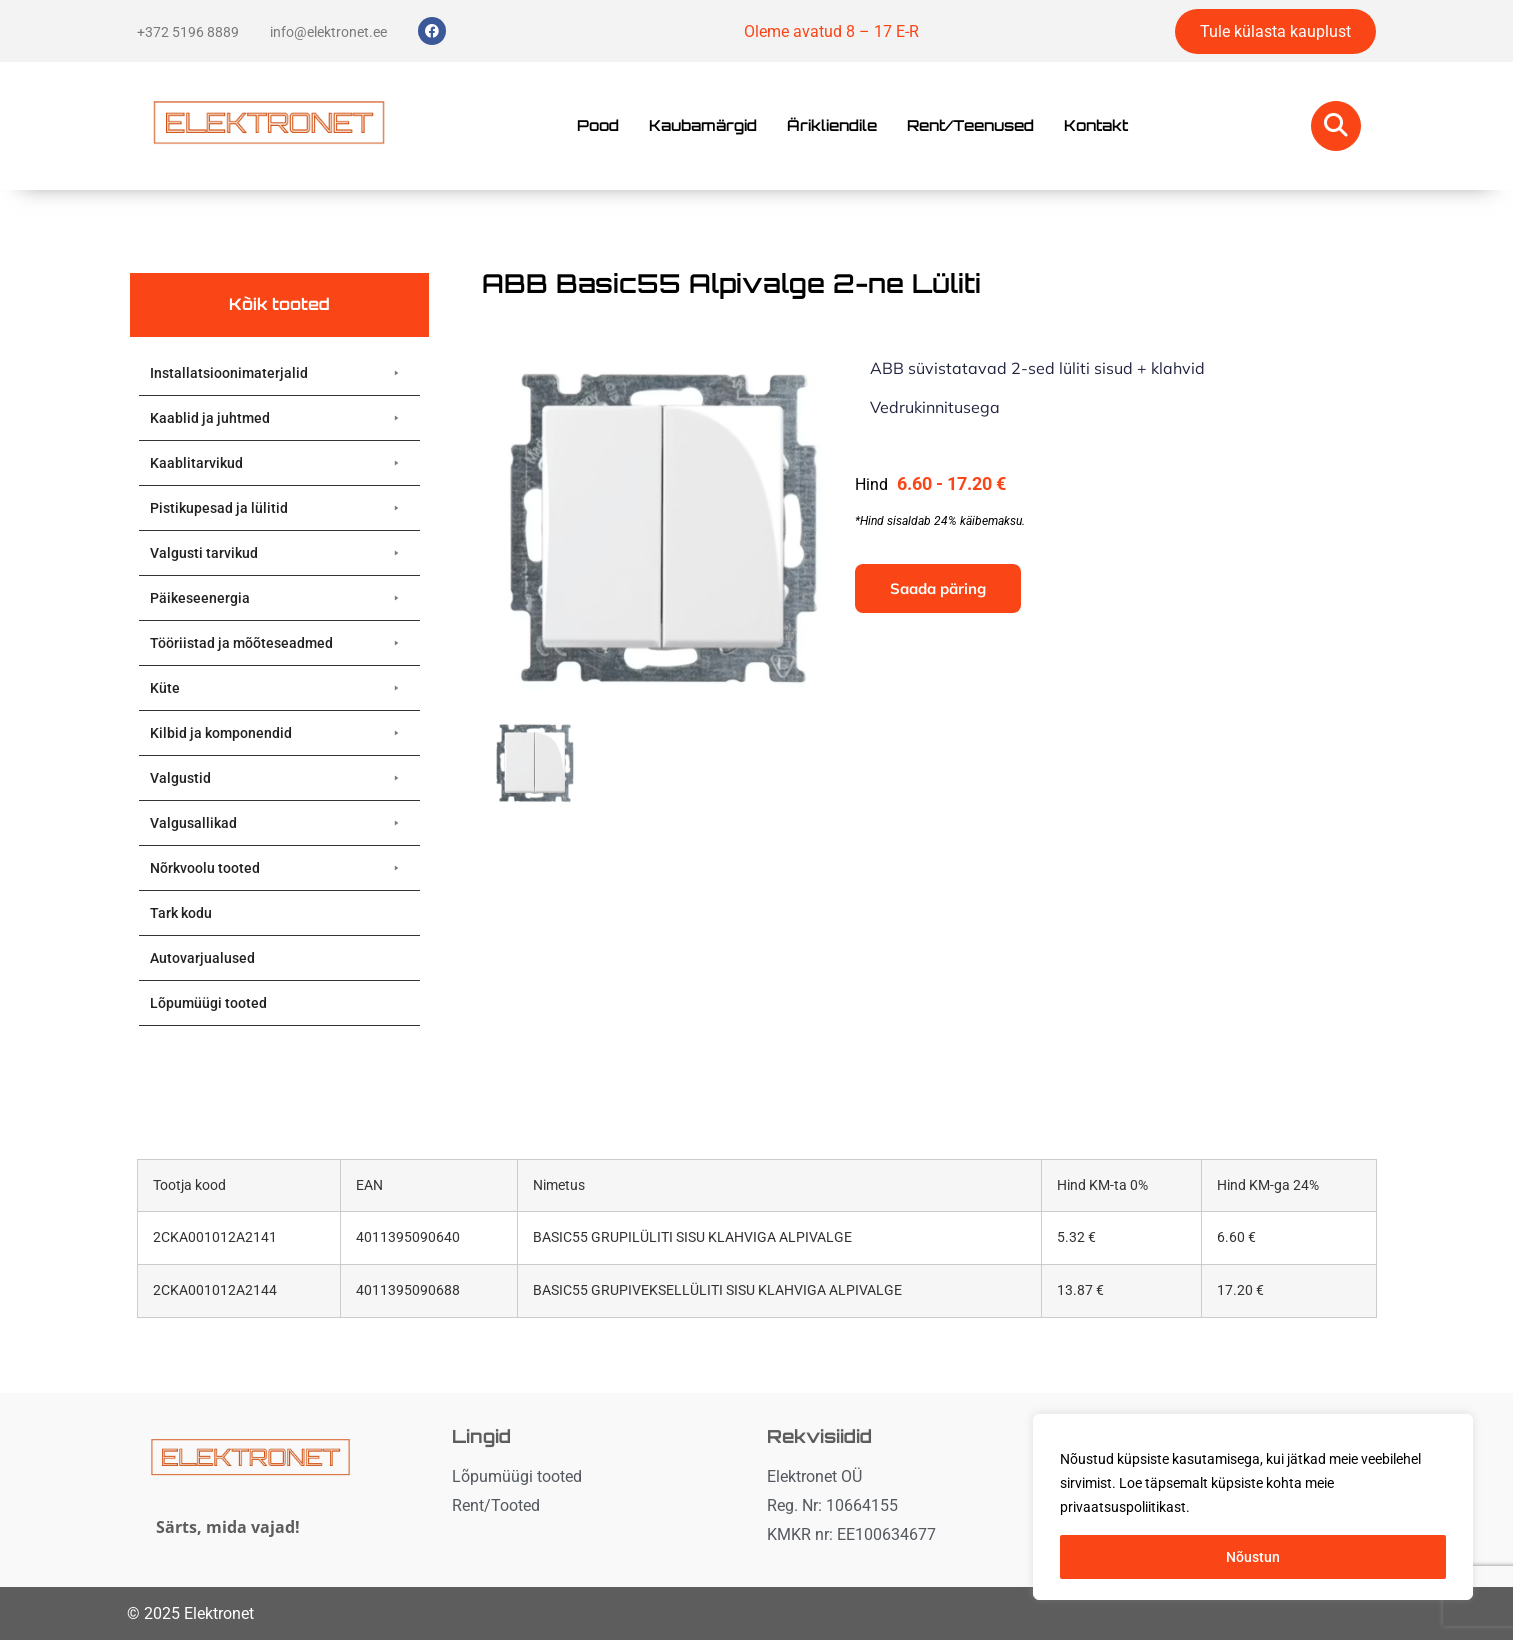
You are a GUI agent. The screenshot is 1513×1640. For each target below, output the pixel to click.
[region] (1253, 1507)
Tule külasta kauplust (1275, 31)
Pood (598, 125)
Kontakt (1096, 125)
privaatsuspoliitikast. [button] (1125, 1507)
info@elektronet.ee (328, 32)
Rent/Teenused (970, 125)
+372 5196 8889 (188, 32)
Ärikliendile (832, 125)
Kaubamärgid (703, 125)
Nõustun (1253, 1557)
